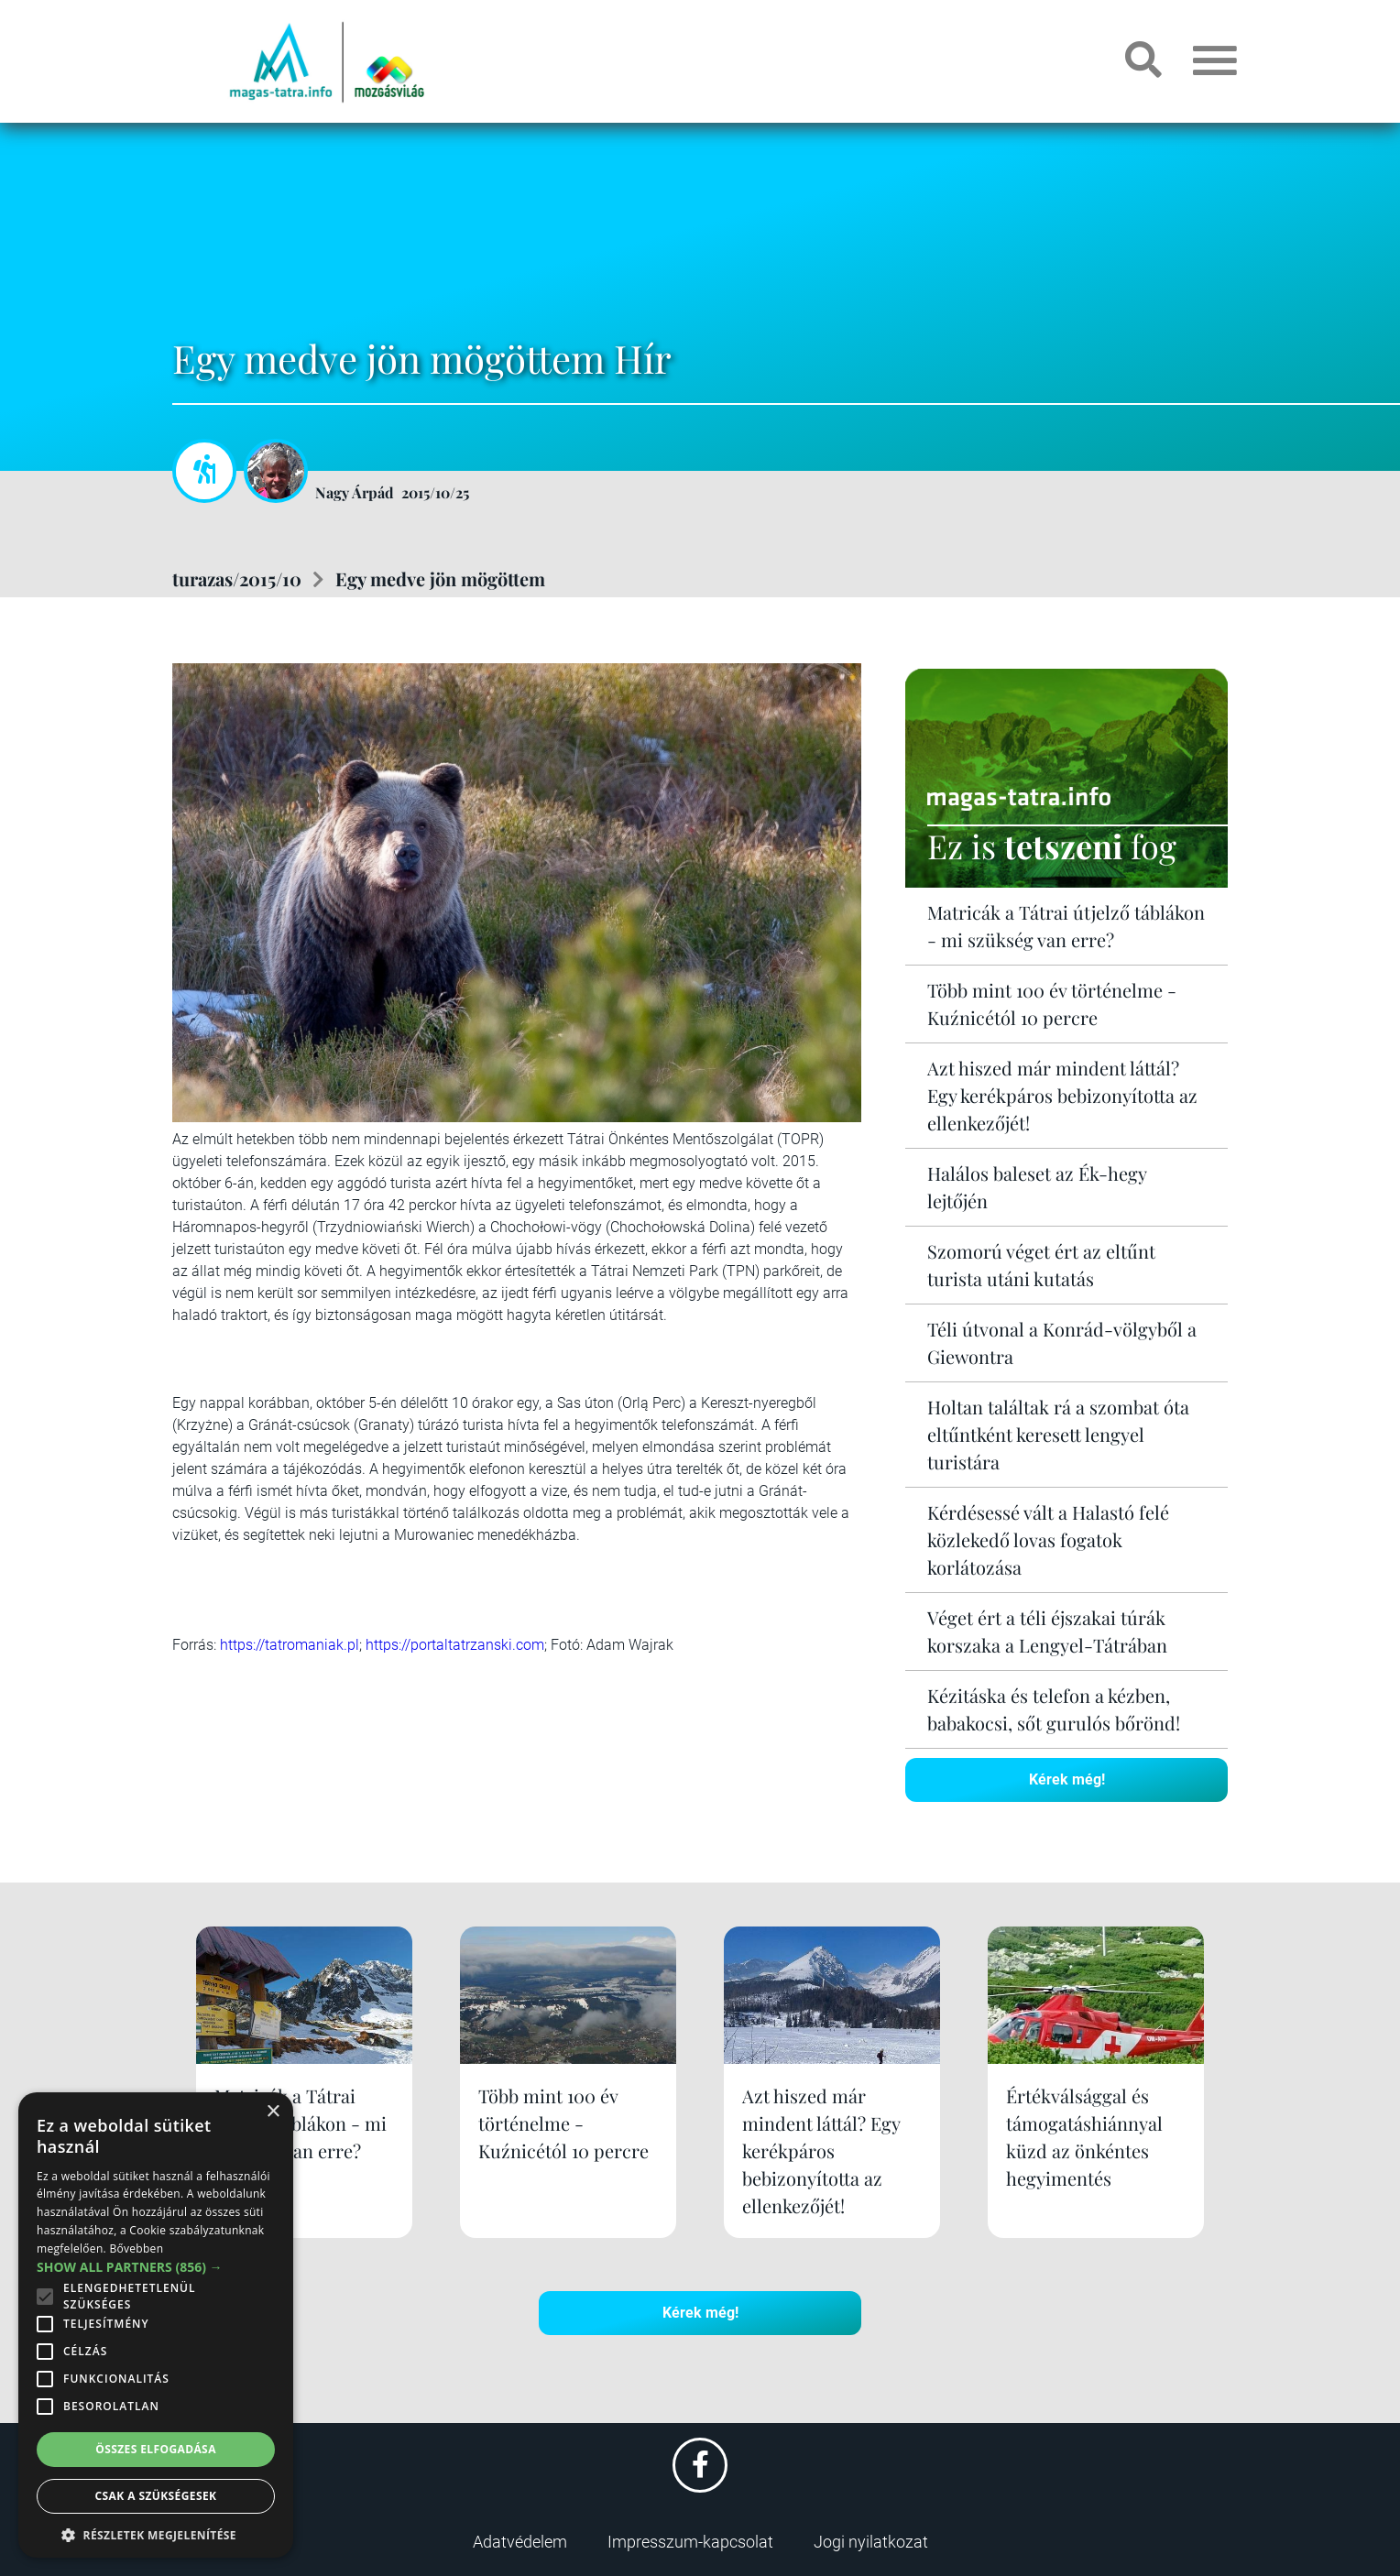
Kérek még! (1067, 1779)
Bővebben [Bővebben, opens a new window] (136, 2248)
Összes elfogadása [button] (155, 2449)
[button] (156, 2532)
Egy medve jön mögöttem (440, 578)
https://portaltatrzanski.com (455, 1645)
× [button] (272, 2112)
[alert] (155, 2325)
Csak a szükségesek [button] (156, 2496)
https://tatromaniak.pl (289, 1645)
